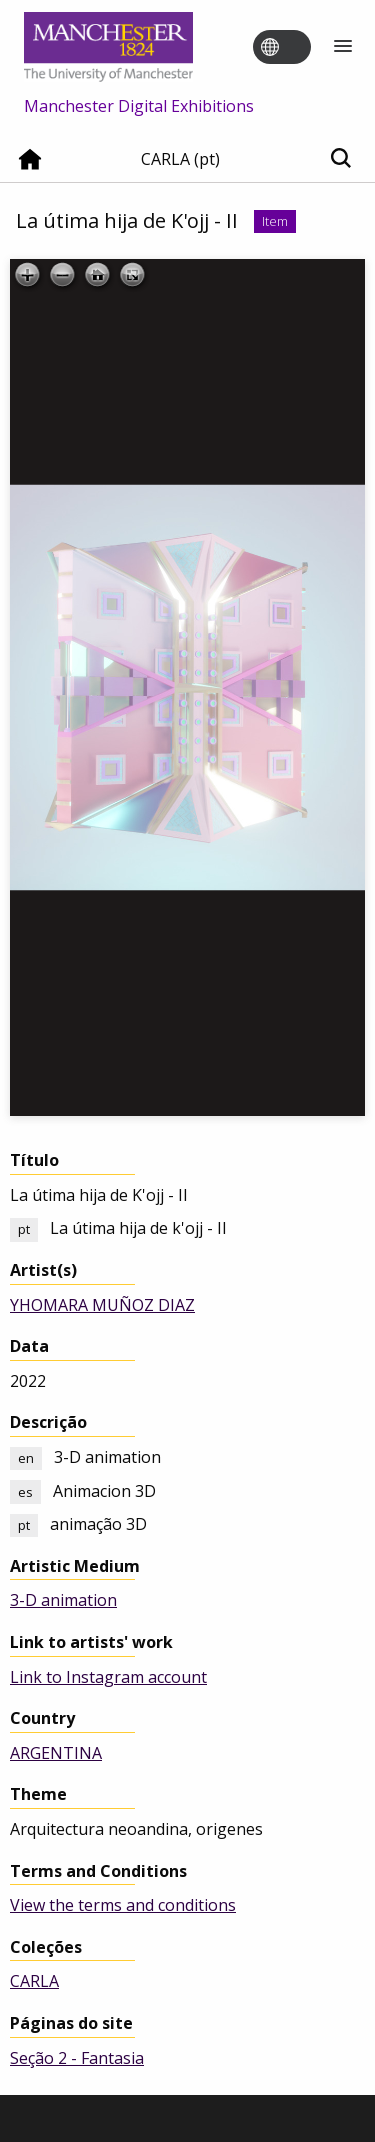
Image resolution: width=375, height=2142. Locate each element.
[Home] (30, 167)
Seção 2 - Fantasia (77, 2058)
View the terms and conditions (123, 1905)
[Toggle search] (340, 159)
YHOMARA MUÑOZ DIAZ (102, 1305)
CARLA (34, 1981)
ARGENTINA (56, 1753)
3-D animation (63, 1600)
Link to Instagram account (108, 1677)
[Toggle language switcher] (295, 48)
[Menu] (343, 47)
